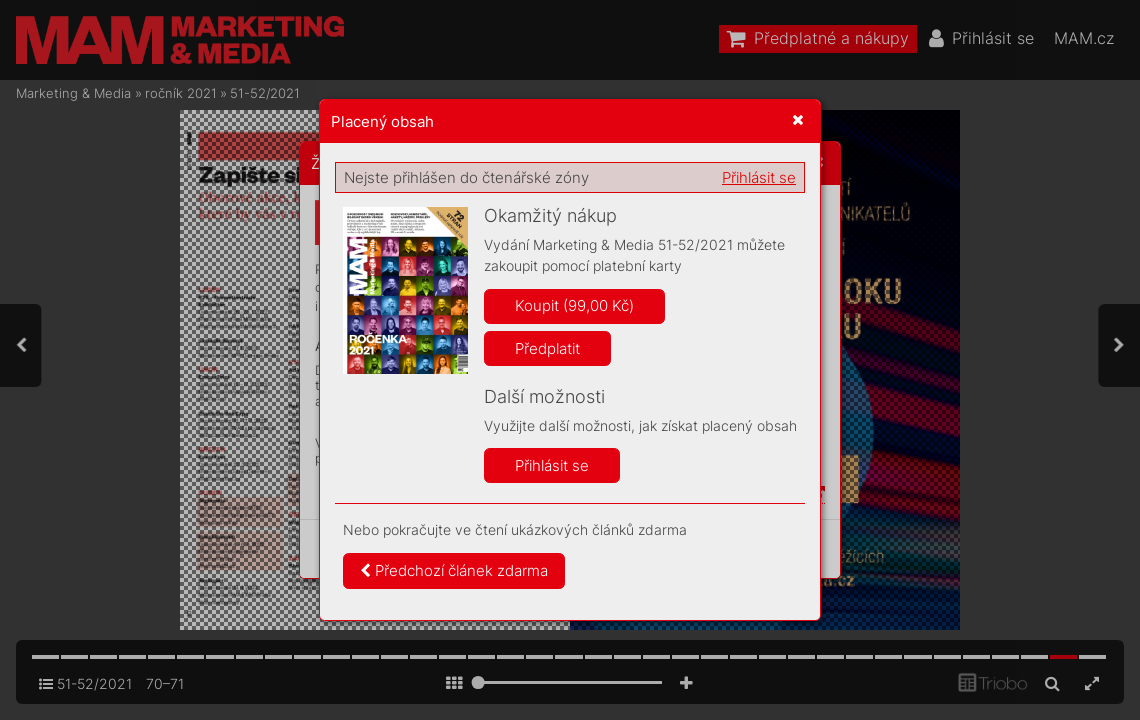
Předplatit (547, 348)
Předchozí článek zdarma (454, 570)
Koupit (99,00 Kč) (574, 305)
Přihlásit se (759, 177)
